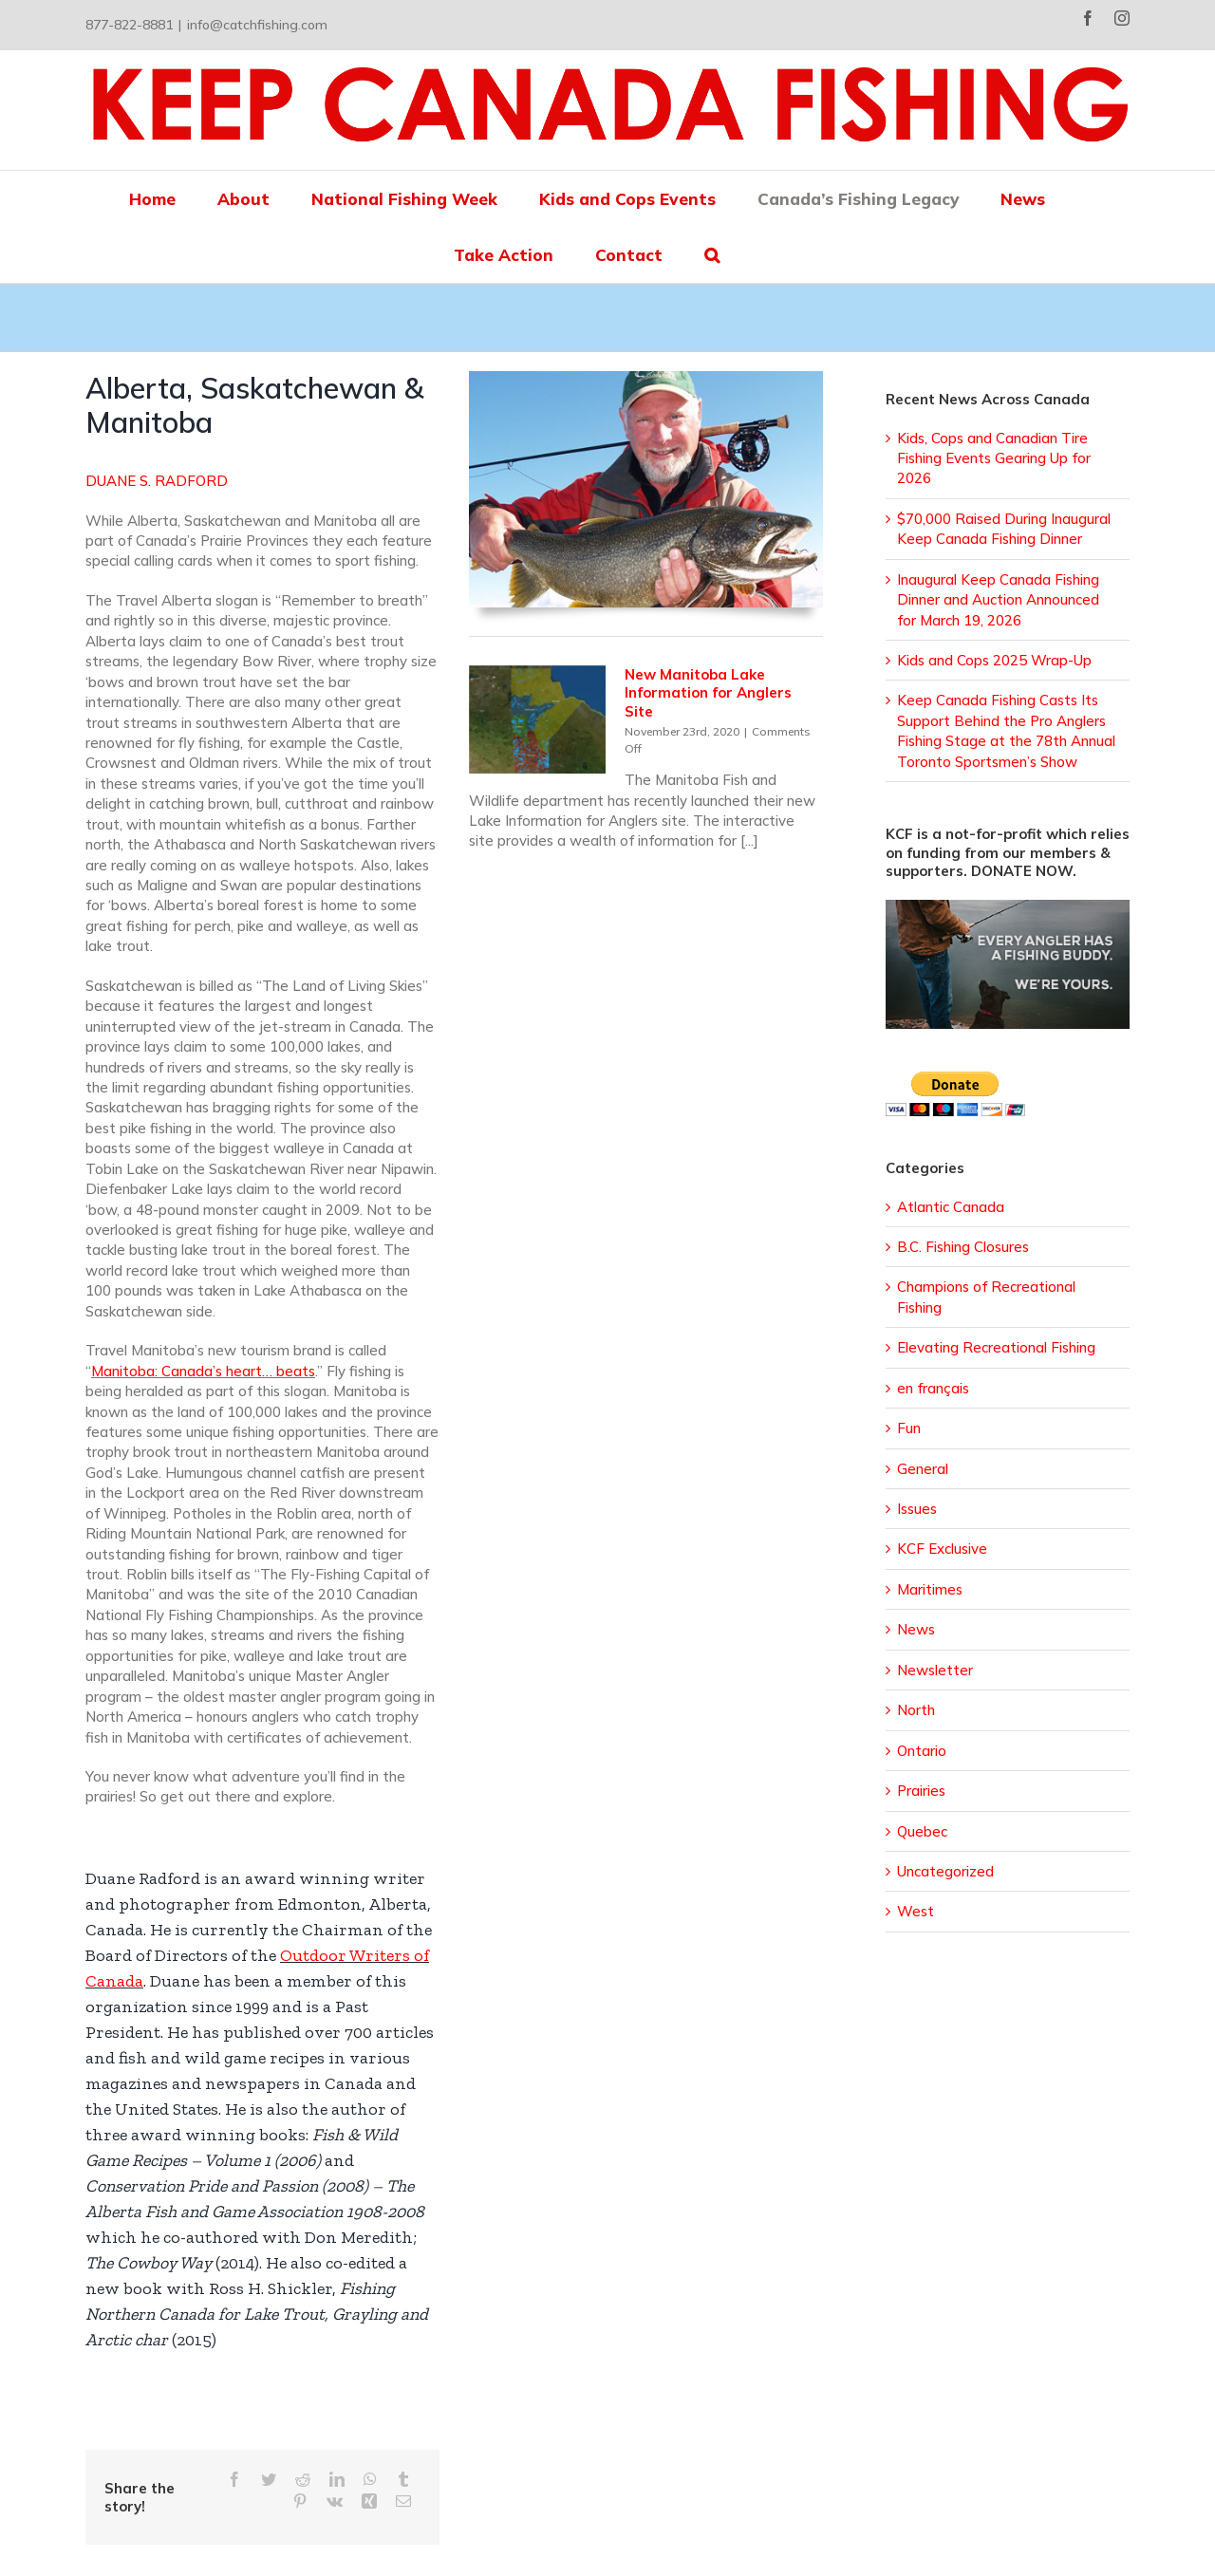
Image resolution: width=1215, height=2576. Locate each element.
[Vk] (334, 2501)
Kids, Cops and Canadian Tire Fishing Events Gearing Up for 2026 (994, 458)
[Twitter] (269, 2480)
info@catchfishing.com (257, 24)
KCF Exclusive (942, 1549)
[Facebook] (234, 2480)
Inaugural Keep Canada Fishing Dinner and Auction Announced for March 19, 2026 (998, 599)
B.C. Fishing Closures (963, 1247)
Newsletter (935, 1670)
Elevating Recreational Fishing (996, 1347)
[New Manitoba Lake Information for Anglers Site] (537, 720)
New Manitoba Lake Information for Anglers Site (708, 692)
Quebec (922, 1831)
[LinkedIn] (337, 2480)
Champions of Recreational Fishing (986, 1297)
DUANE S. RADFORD (156, 481)
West (915, 1911)
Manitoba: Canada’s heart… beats (203, 1371)
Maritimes (930, 1589)
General (922, 1469)
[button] (712, 255)
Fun (909, 1428)
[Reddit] (303, 2480)
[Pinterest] (300, 2501)
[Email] (403, 2501)
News (916, 1629)
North (916, 1710)
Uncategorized (945, 1871)
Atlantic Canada (950, 1207)
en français (933, 1388)
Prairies (921, 1791)
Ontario (921, 1751)
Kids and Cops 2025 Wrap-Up (994, 660)
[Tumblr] (403, 2480)
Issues (917, 1509)
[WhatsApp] (370, 2480)
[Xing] (369, 2501)
